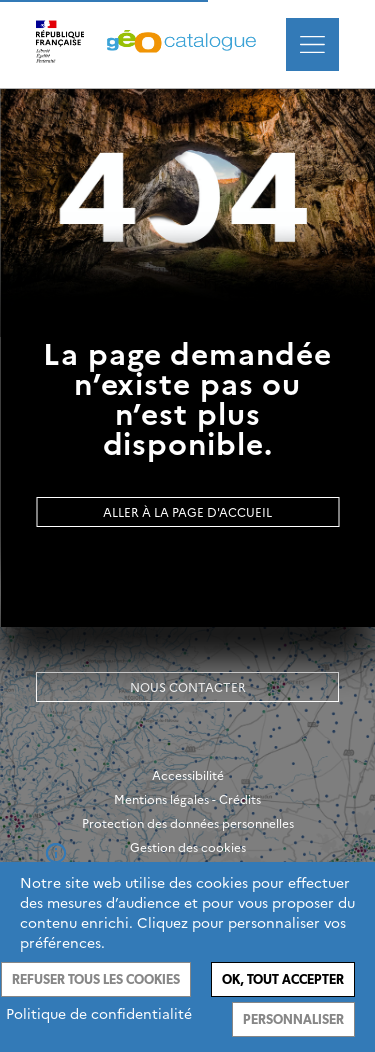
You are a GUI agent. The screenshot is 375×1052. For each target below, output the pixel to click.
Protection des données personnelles (188, 823)
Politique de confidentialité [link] (99, 1013)
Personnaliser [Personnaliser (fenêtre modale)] (293, 1019)
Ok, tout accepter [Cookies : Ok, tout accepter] (283, 979)
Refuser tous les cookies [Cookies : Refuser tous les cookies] (96, 979)
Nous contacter (188, 686)
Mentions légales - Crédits (187, 799)
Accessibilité (188, 775)
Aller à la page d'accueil (187, 511)
